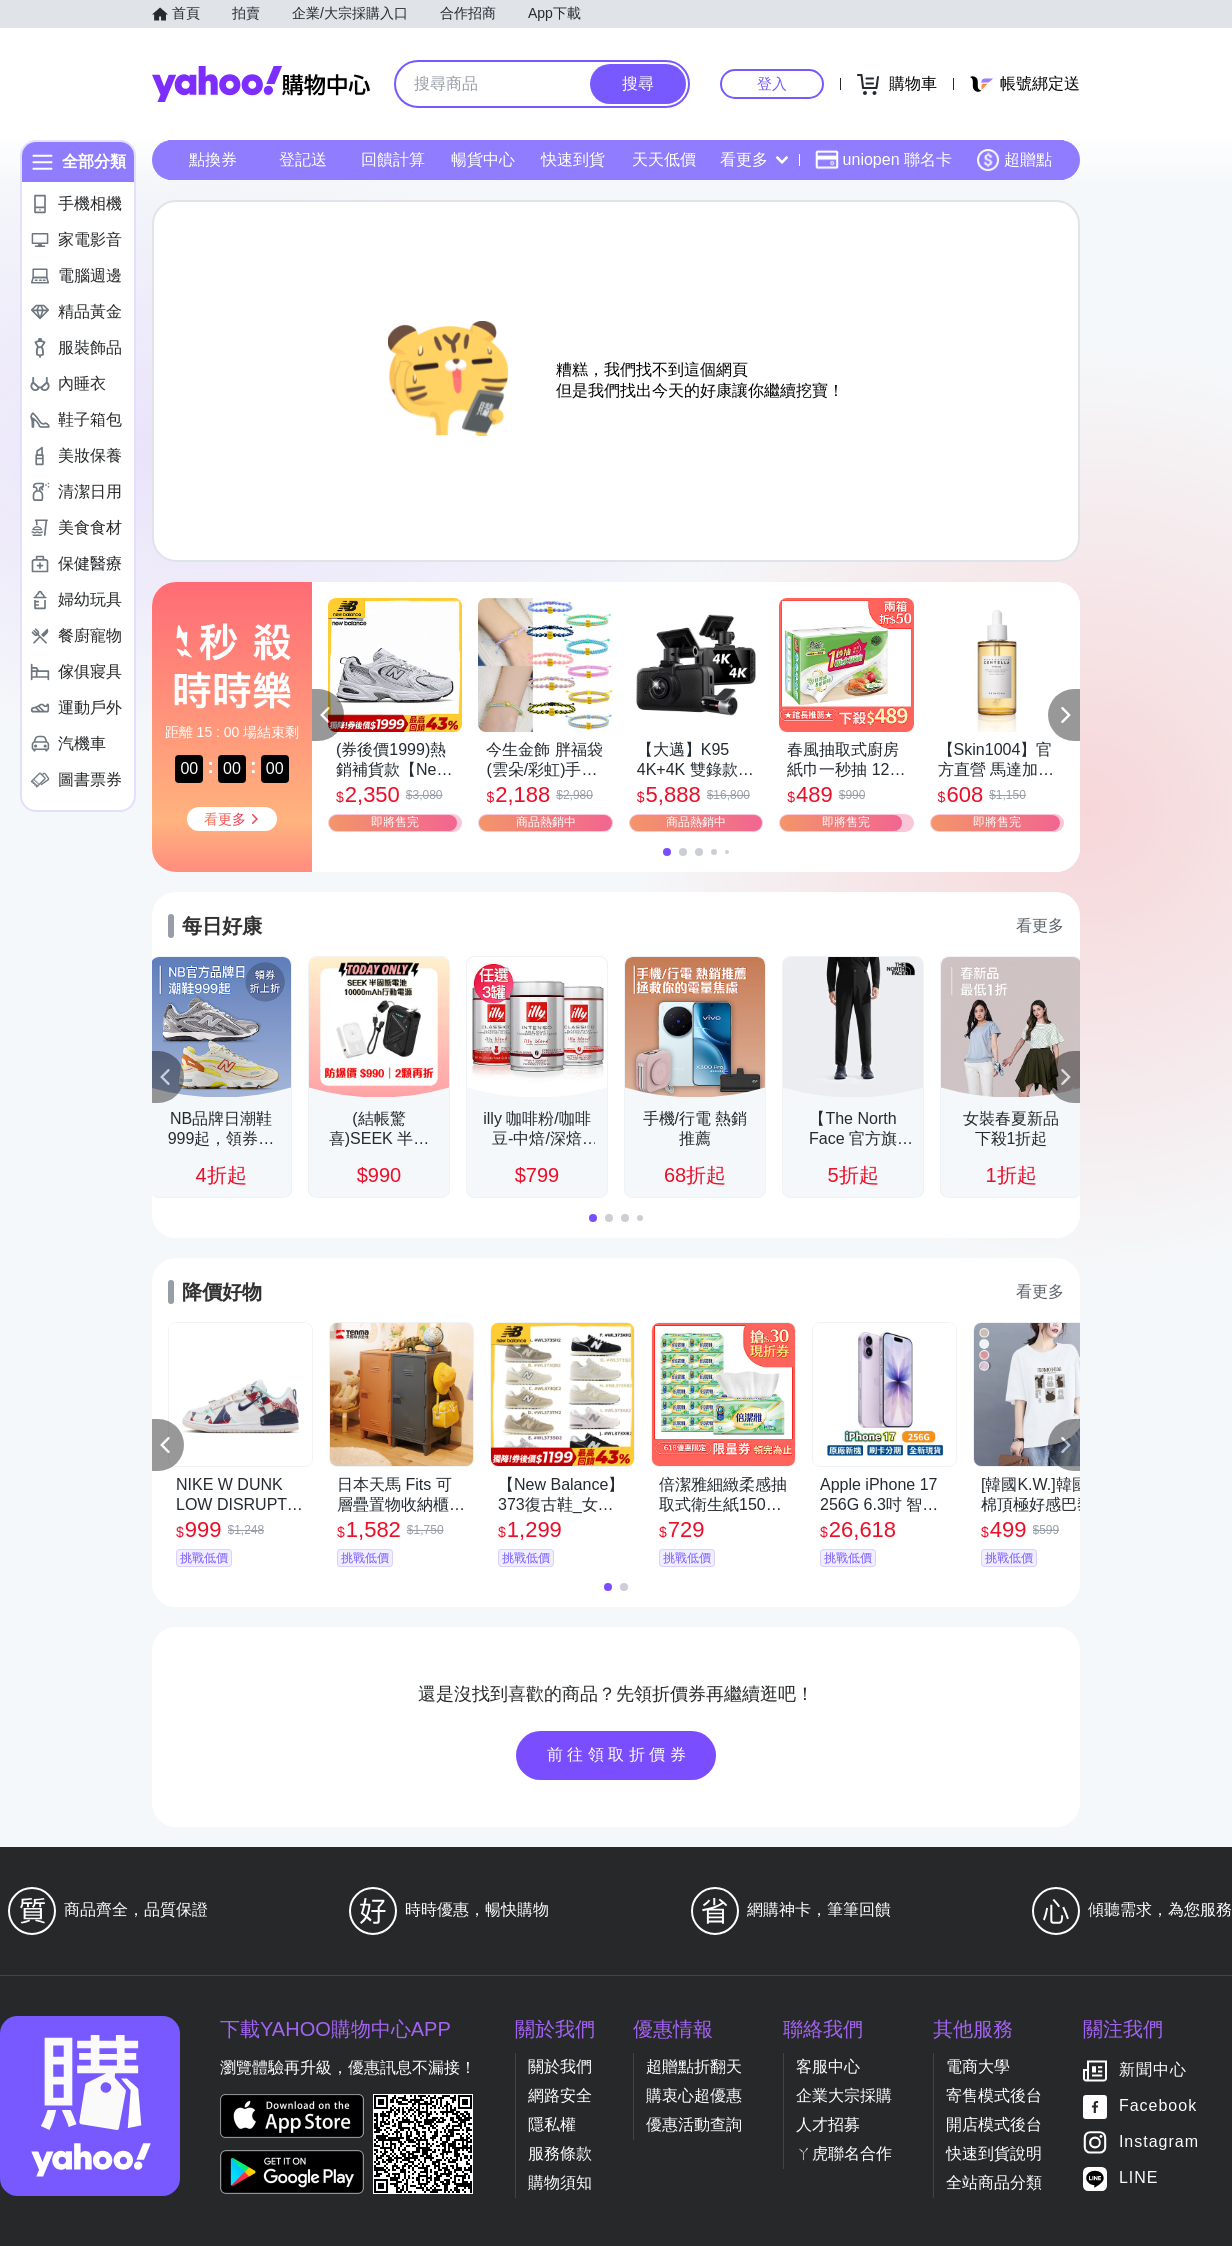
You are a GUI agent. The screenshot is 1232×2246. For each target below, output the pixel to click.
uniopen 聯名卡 (883, 160)
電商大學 (978, 2066)
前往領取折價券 (619, 1754)
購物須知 (560, 2182)
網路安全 (560, 2095)
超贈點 (1014, 160)
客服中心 (828, 2066)
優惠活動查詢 (694, 2124)
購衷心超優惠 (694, 2095)
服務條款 (560, 2153)
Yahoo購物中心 (261, 84)
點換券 (213, 159)
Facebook (1158, 2106)
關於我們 (560, 2066)
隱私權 (552, 2124)
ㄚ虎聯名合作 (844, 2153)
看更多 (754, 159)
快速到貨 (573, 159)
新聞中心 (1153, 2070)
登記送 (303, 159)
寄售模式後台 (994, 2095)
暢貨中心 (483, 159)
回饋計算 (393, 159)
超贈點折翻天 (694, 2066)
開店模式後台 (994, 2124)
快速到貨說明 (994, 2153)
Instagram (1159, 2142)
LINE (1139, 2178)
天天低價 (664, 159)
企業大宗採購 (844, 2095)
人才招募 (828, 2124)
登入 (772, 83)
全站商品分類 (994, 2182)
